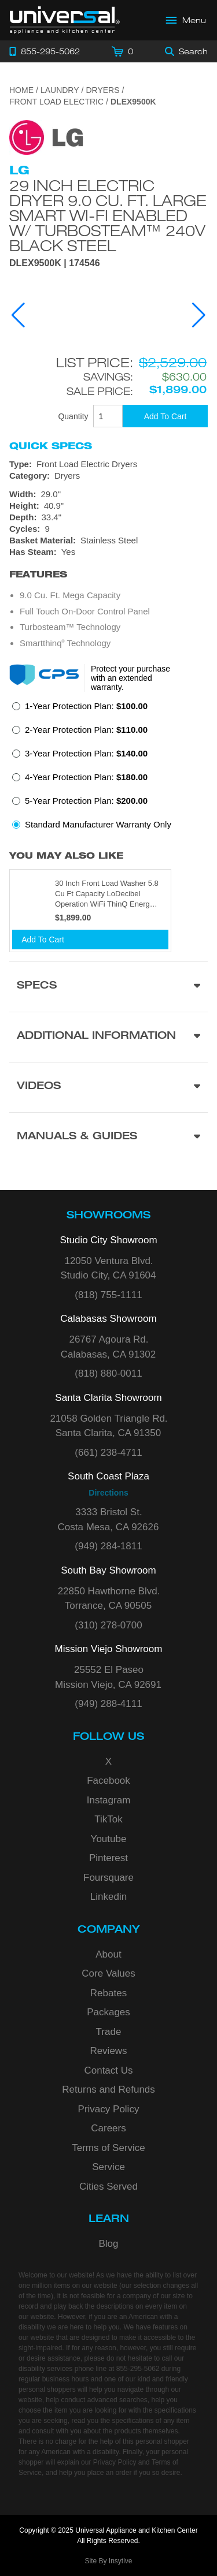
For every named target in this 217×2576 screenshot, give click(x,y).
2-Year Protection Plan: (86, 730)
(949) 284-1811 (108, 1546)
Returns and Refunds (108, 2089)
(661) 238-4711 (108, 1452)
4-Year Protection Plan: (86, 777)
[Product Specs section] (108, 986)
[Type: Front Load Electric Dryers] (108, 464)
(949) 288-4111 (108, 1703)
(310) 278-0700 (108, 1625)
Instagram (109, 1800)
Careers (108, 2128)
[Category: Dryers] (108, 475)
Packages (108, 2012)
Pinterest (108, 1857)
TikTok (108, 1819)
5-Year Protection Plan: (86, 801)
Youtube (109, 1838)
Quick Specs (50, 445)
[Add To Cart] (165, 416)
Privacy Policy (108, 2109)
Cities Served (108, 2186)
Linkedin (108, 1896)
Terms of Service (108, 2147)
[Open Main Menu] (186, 20)
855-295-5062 (138, 2369)
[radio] (80, 709)
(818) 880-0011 (108, 1373)
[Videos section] (108, 1087)
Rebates (108, 1993)
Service (108, 2166)
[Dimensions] (108, 506)
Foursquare (108, 1877)
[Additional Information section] (108, 1036)
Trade (109, 2031)
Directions (108, 1492)
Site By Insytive (108, 2561)
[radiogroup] (108, 768)
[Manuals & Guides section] (108, 1137)
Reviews (108, 2050)
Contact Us (108, 2070)
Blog (108, 2243)
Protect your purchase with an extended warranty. (130, 678)
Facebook (108, 1780)
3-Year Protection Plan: (86, 753)
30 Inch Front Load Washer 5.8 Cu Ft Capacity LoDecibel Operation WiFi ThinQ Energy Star (107, 894)
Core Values (108, 1973)
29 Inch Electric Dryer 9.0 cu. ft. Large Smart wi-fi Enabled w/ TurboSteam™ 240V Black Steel (108, 215)
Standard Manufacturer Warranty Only (98, 824)
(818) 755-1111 (108, 1294)
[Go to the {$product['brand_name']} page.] (46, 136)
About (108, 1954)
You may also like (66, 855)
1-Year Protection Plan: (86, 706)
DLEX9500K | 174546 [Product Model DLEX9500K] (54, 263)
